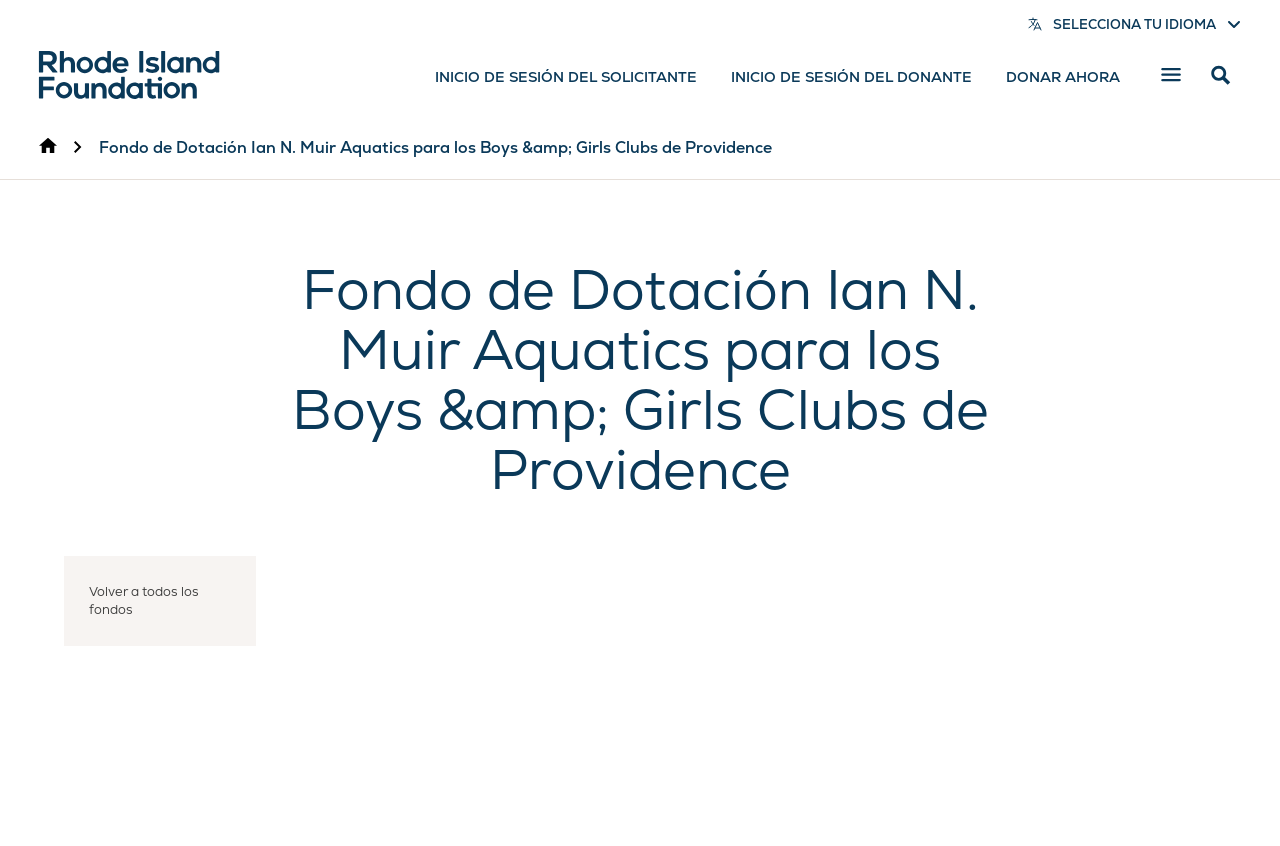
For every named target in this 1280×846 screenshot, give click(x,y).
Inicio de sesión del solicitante (566, 77)
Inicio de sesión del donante (851, 77)
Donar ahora (1063, 77)
